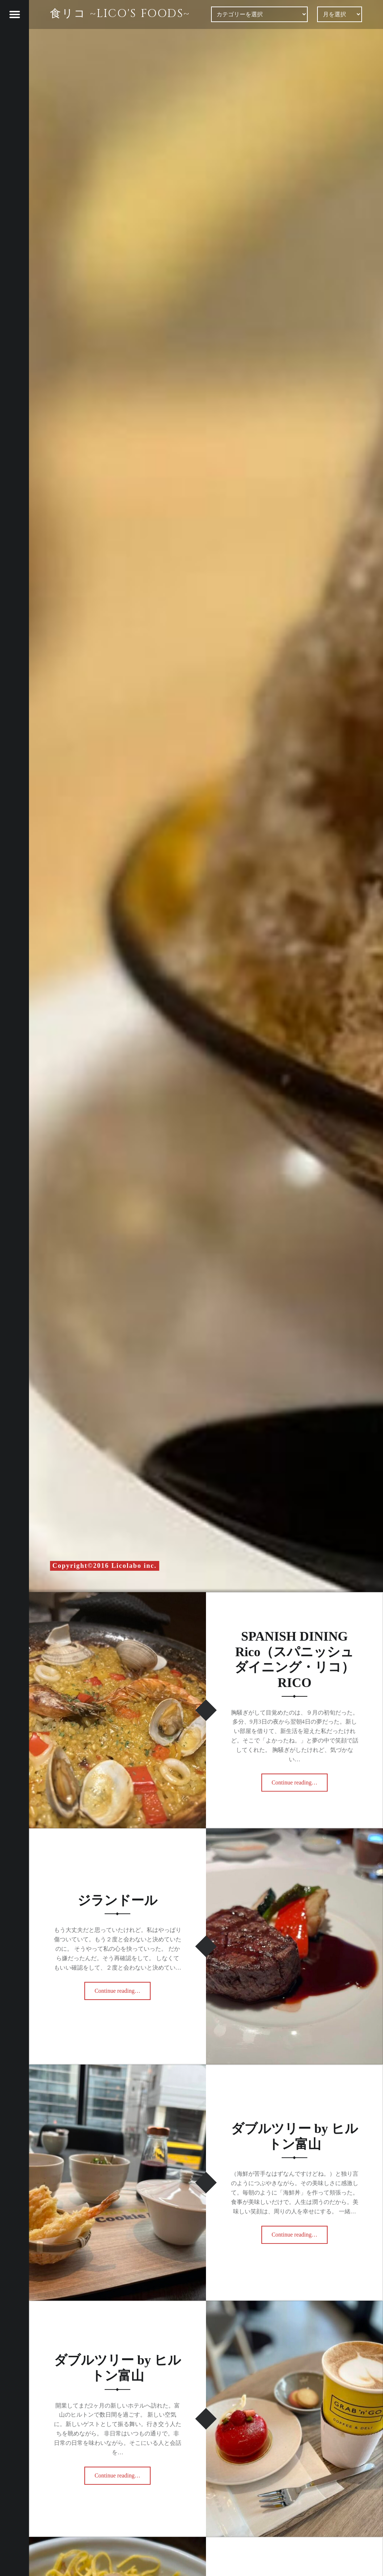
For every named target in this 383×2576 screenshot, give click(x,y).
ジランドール (117, 1900)
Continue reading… (300, 1781)
